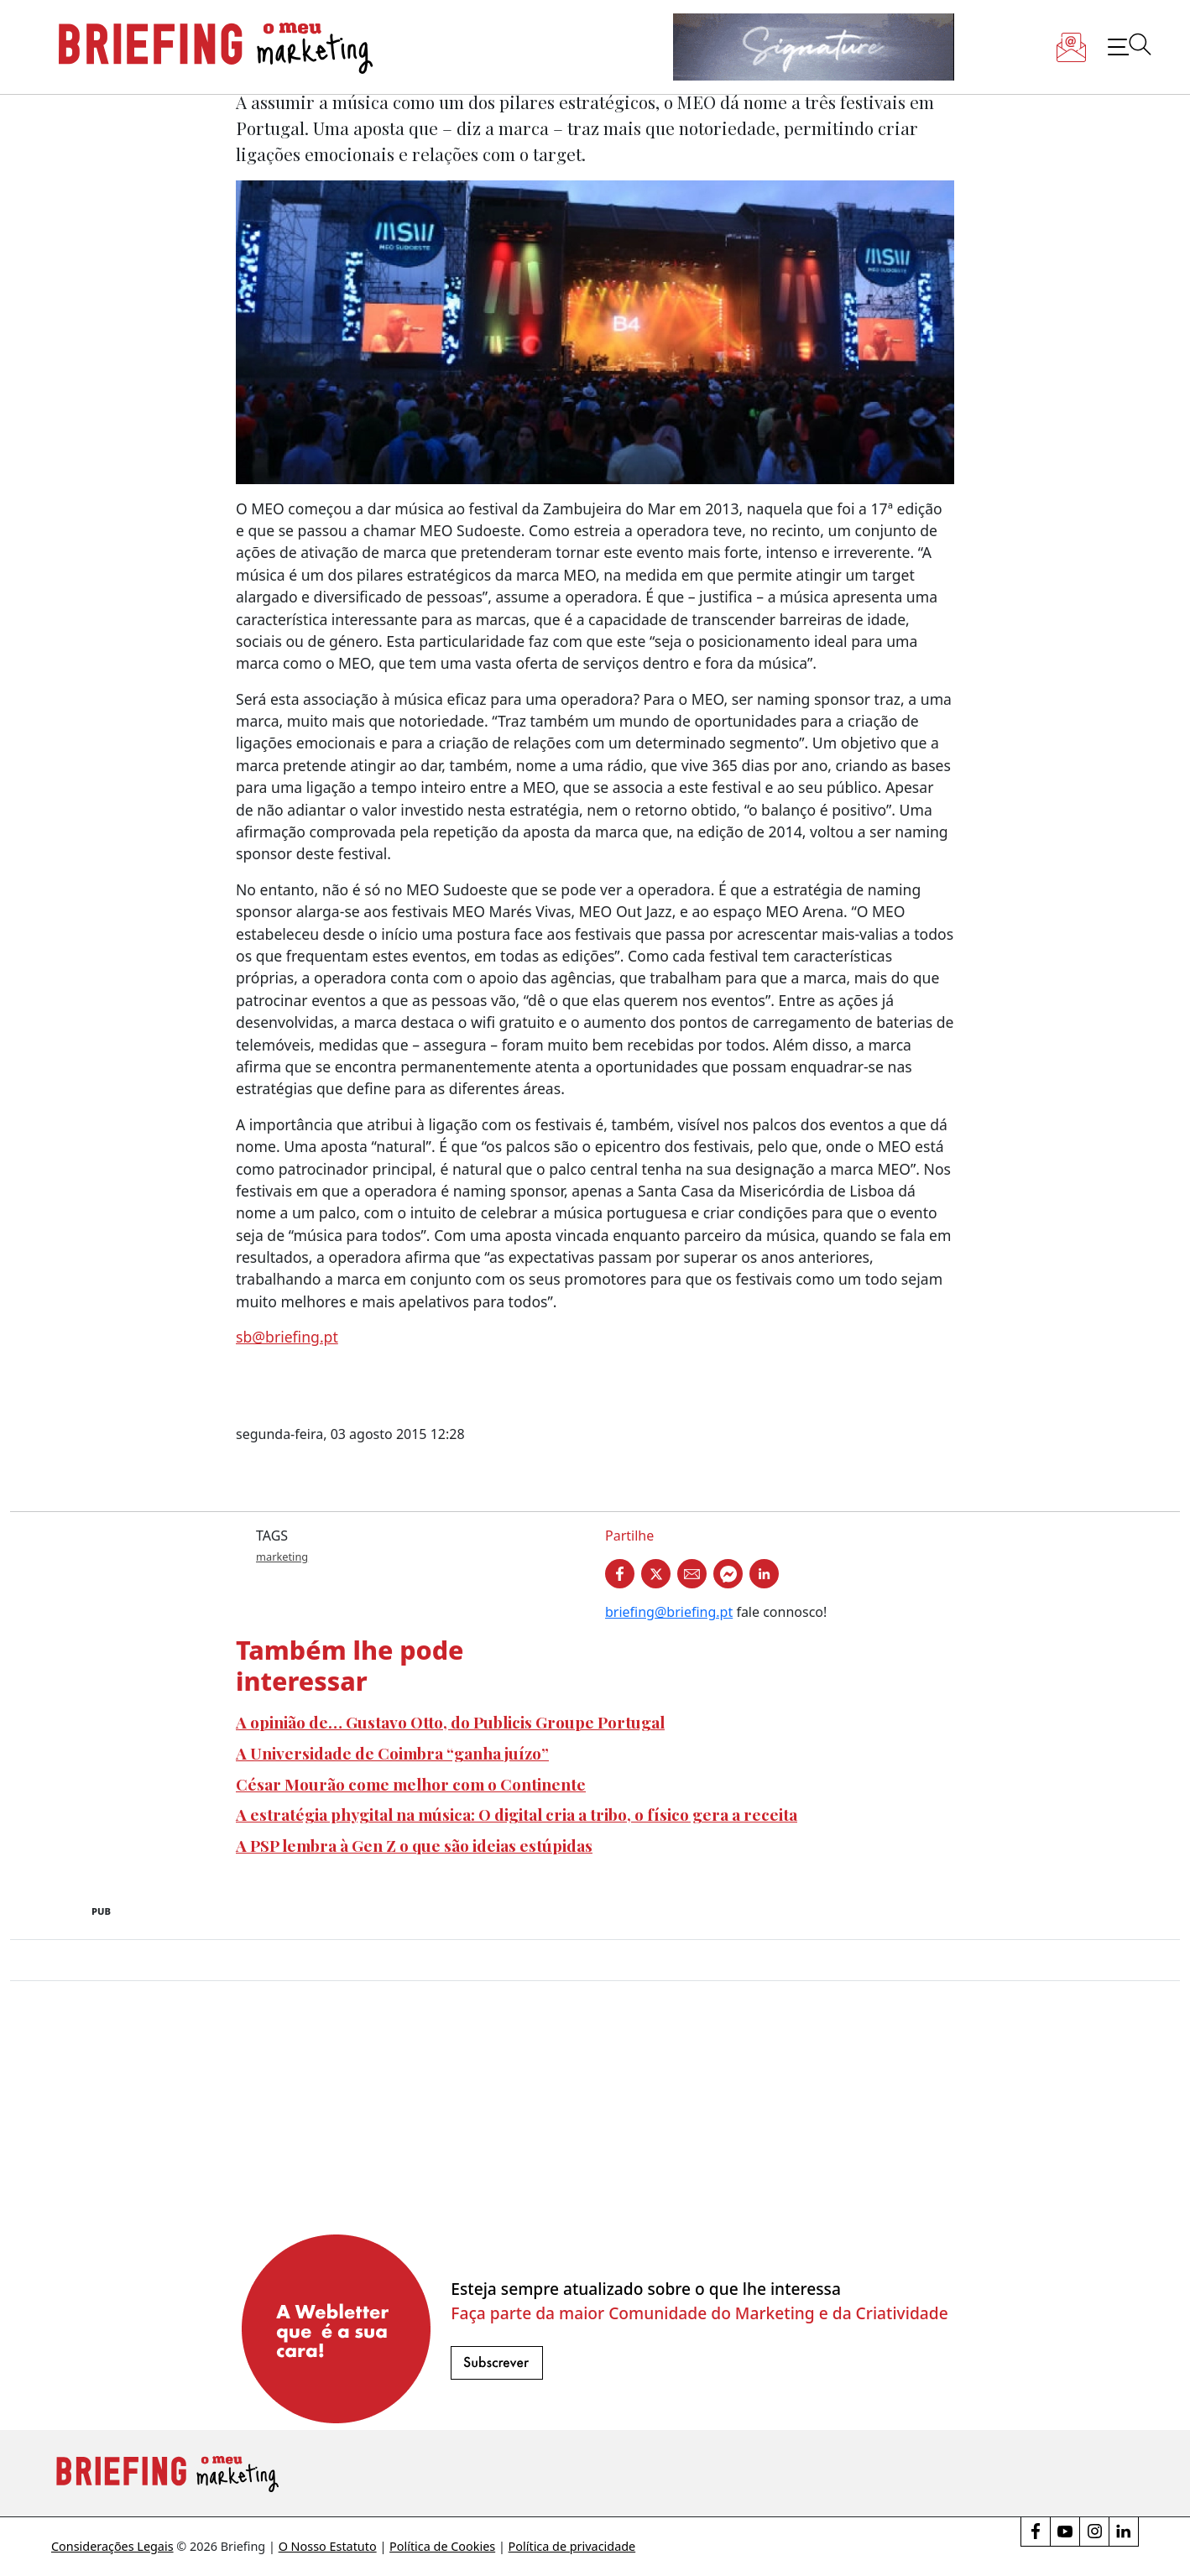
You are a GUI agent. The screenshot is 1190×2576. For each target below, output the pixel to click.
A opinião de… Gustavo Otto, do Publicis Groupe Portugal (450, 1722)
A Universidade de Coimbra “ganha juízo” (392, 1753)
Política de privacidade (572, 2546)
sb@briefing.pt (287, 1337)
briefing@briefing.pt (669, 1612)
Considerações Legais (112, 2546)
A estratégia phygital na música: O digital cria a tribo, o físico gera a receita (516, 1814)
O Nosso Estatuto (328, 2546)
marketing (282, 1556)
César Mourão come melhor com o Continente (411, 1784)
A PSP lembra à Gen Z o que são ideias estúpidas (414, 1845)
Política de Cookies (442, 2546)
